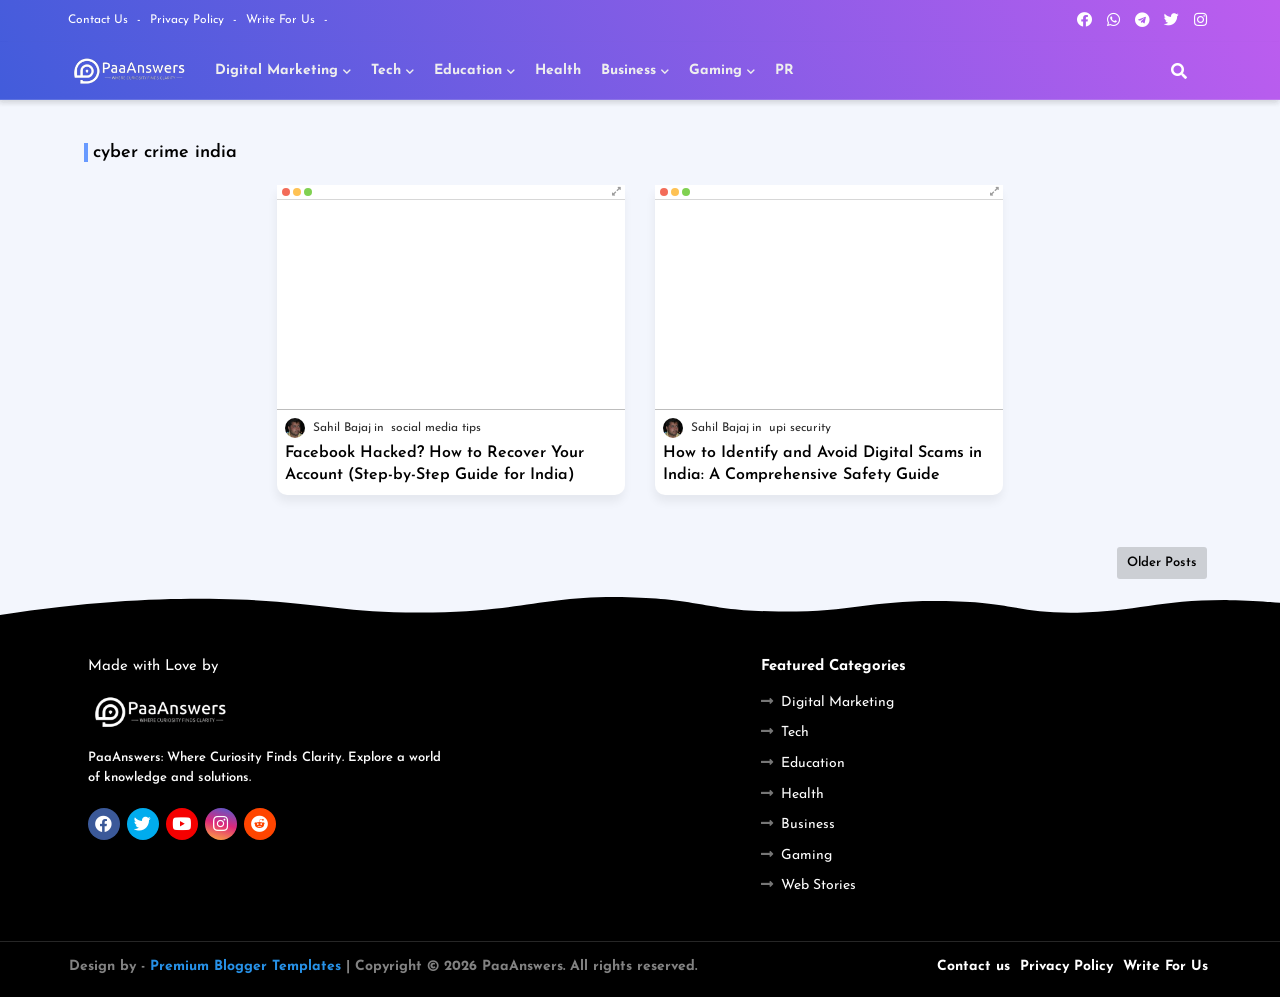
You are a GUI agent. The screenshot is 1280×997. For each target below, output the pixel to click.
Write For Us (282, 20)
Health (558, 70)
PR (784, 70)
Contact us (973, 966)
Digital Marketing (276, 70)
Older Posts (1162, 562)
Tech (386, 70)
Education (468, 70)
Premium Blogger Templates (245, 966)
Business (628, 70)
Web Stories (818, 885)
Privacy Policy (189, 20)
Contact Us (100, 20)
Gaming (715, 70)
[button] (1179, 71)
